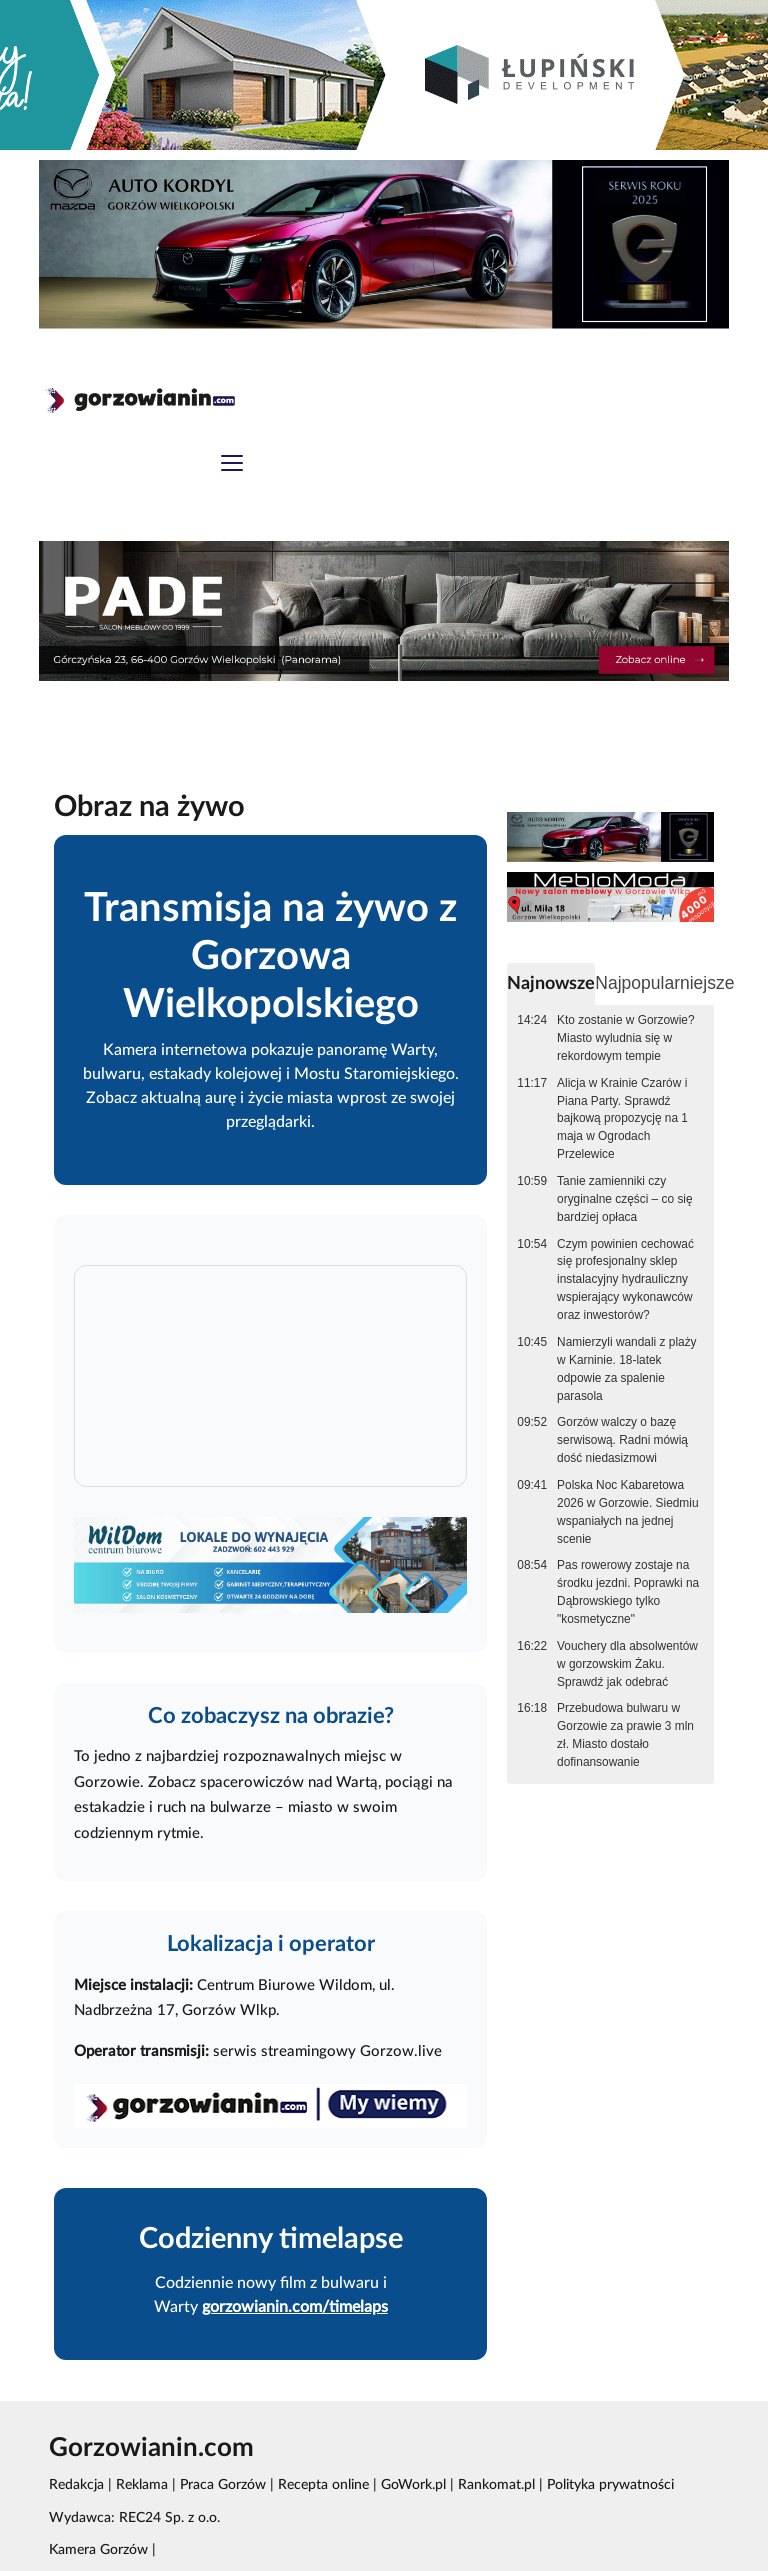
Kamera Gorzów (98, 2550)
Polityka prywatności (610, 2485)
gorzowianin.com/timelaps (295, 2307)
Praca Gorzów (223, 2485)
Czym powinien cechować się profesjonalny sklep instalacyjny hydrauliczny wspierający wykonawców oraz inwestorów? (625, 1279)
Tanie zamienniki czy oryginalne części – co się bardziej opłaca (625, 1199)
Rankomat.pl (496, 2485)
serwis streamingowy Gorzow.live (327, 2051)
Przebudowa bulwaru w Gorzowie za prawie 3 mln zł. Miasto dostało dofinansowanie (625, 1735)
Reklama (142, 2485)
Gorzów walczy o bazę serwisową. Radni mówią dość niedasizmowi (622, 1440)
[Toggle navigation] (232, 465)
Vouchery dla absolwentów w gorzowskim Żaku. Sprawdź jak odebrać (627, 1664)
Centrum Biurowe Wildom (284, 1985)
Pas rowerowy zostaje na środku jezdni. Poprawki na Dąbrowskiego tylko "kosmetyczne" (628, 1592)
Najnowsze (551, 983)
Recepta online (323, 2485)
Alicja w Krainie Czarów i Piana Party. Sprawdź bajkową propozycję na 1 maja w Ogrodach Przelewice (622, 1118)
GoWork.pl (413, 2485)
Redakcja (76, 2485)
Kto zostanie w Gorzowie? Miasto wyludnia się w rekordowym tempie (625, 1038)
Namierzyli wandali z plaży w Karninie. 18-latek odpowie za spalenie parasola (626, 1369)
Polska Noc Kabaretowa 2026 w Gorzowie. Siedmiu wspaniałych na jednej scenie (627, 1512)
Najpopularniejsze (664, 983)
